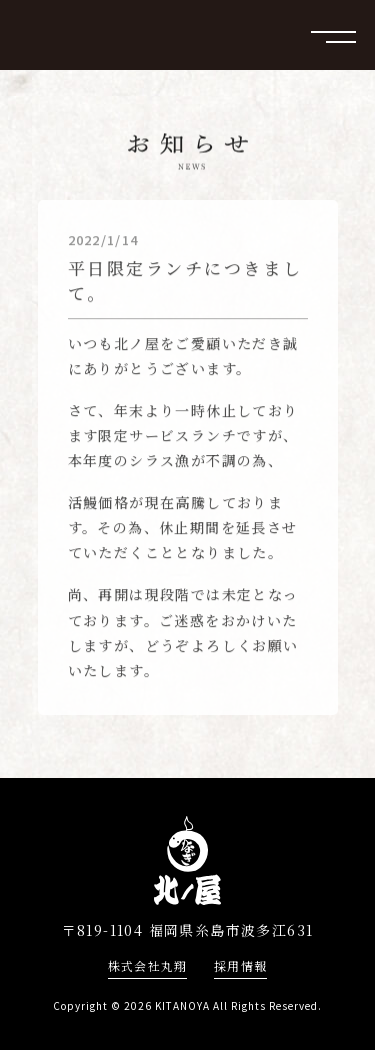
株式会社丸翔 (147, 966)
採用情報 (240, 966)
